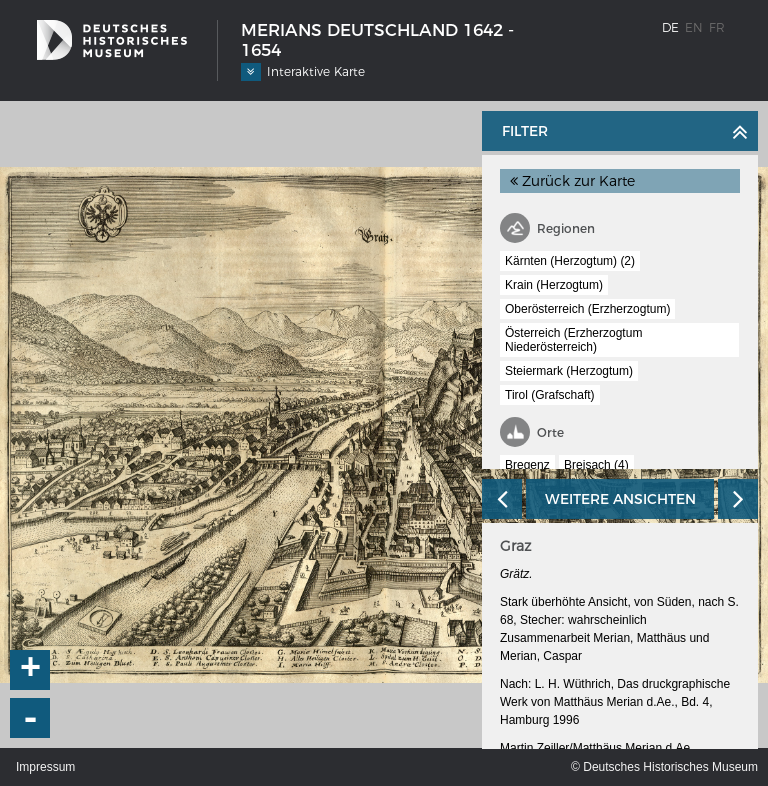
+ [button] (31, 670)
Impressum (45, 767)
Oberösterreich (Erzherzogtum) (587, 309)
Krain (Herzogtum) (554, 285)
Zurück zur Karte (572, 181)
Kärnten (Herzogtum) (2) (570, 261)
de (670, 27)
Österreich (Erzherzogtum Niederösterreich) (573, 340)
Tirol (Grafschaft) (550, 395)
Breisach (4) (596, 465)
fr (717, 27)
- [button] (31, 718)
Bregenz (527, 465)
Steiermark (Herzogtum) (569, 371)
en (694, 27)
